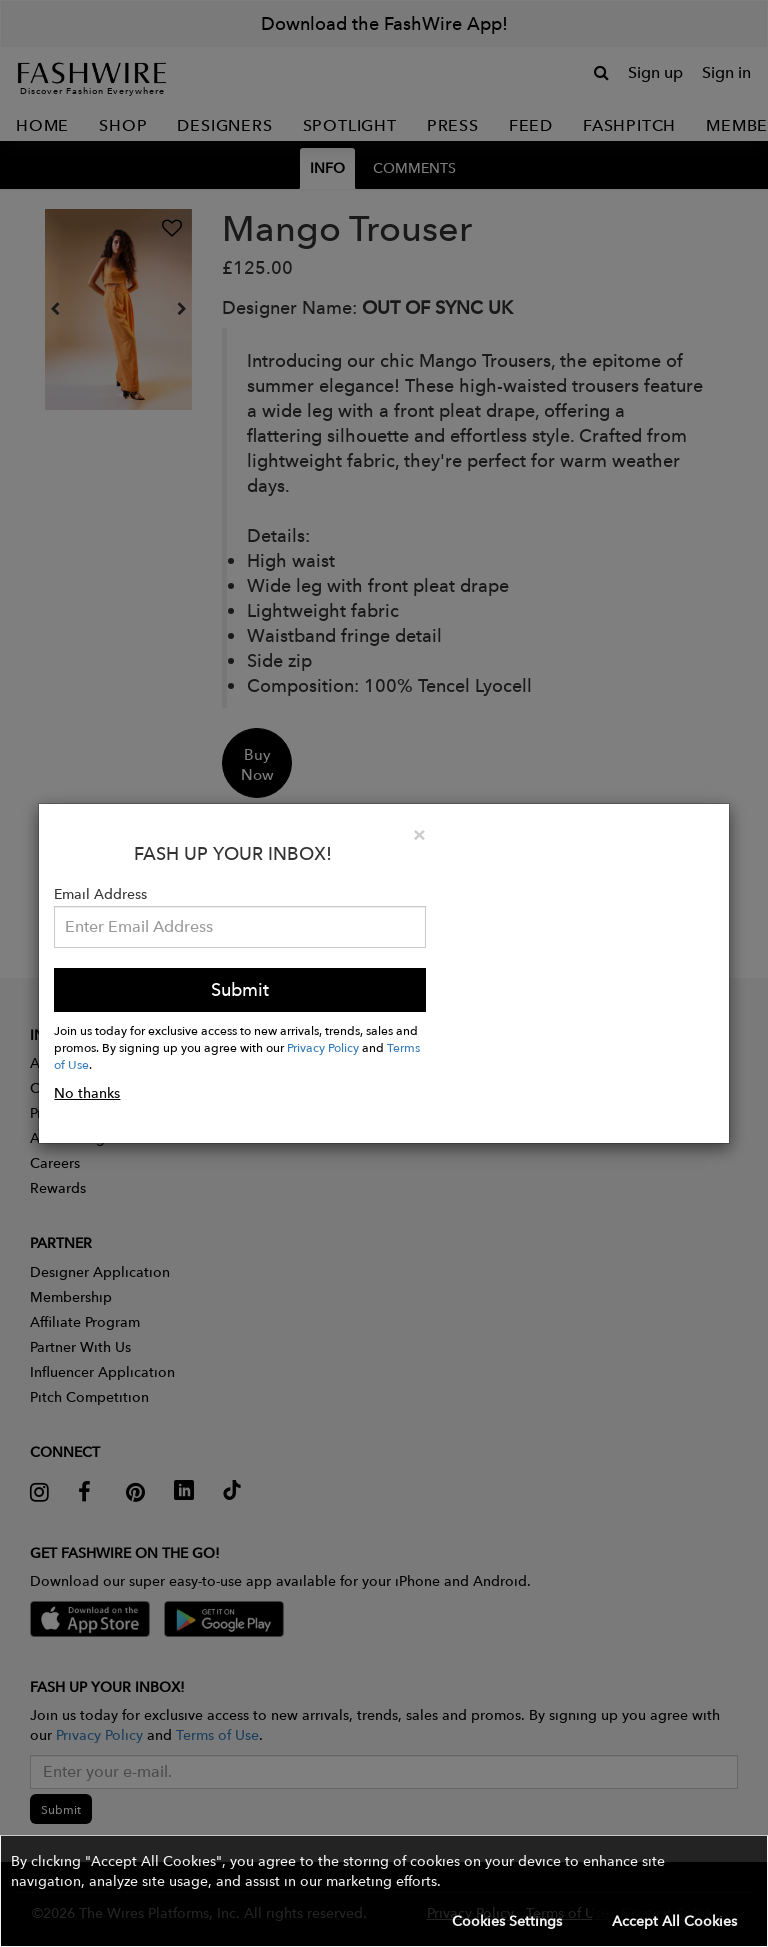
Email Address (100, 894)
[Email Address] (240, 927)
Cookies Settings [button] (507, 1921)
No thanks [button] (87, 1093)
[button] (384, 1891)
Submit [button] (240, 989)
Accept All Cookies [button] (674, 1921)
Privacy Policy (323, 1047)
